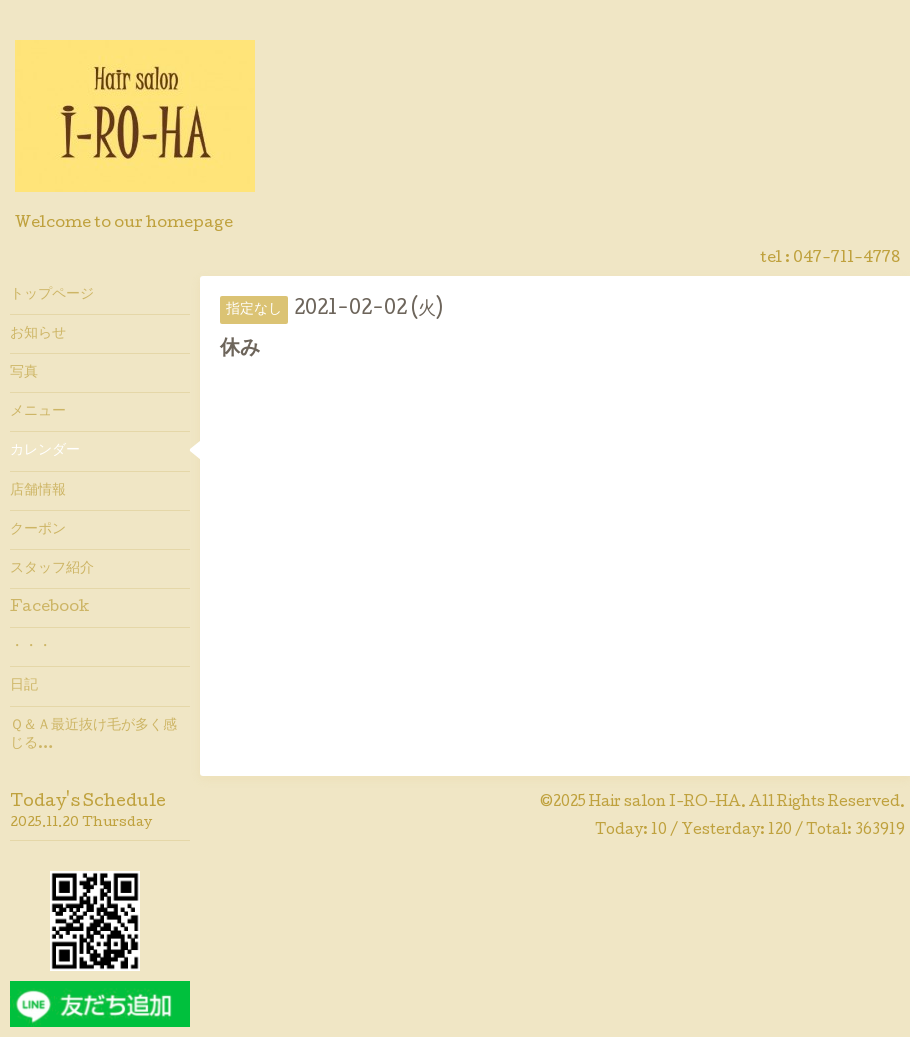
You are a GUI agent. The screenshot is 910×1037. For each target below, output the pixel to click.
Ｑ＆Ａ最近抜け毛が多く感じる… (93, 735)
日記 (24, 686)
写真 (24, 373)
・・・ (31, 647)
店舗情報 (38, 491)
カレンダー (45, 451)
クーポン (38, 530)
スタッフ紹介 (52, 569)
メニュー (38, 412)
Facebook (49, 608)
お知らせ (38, 334)
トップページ (52, 295)
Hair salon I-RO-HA (665, 803)
